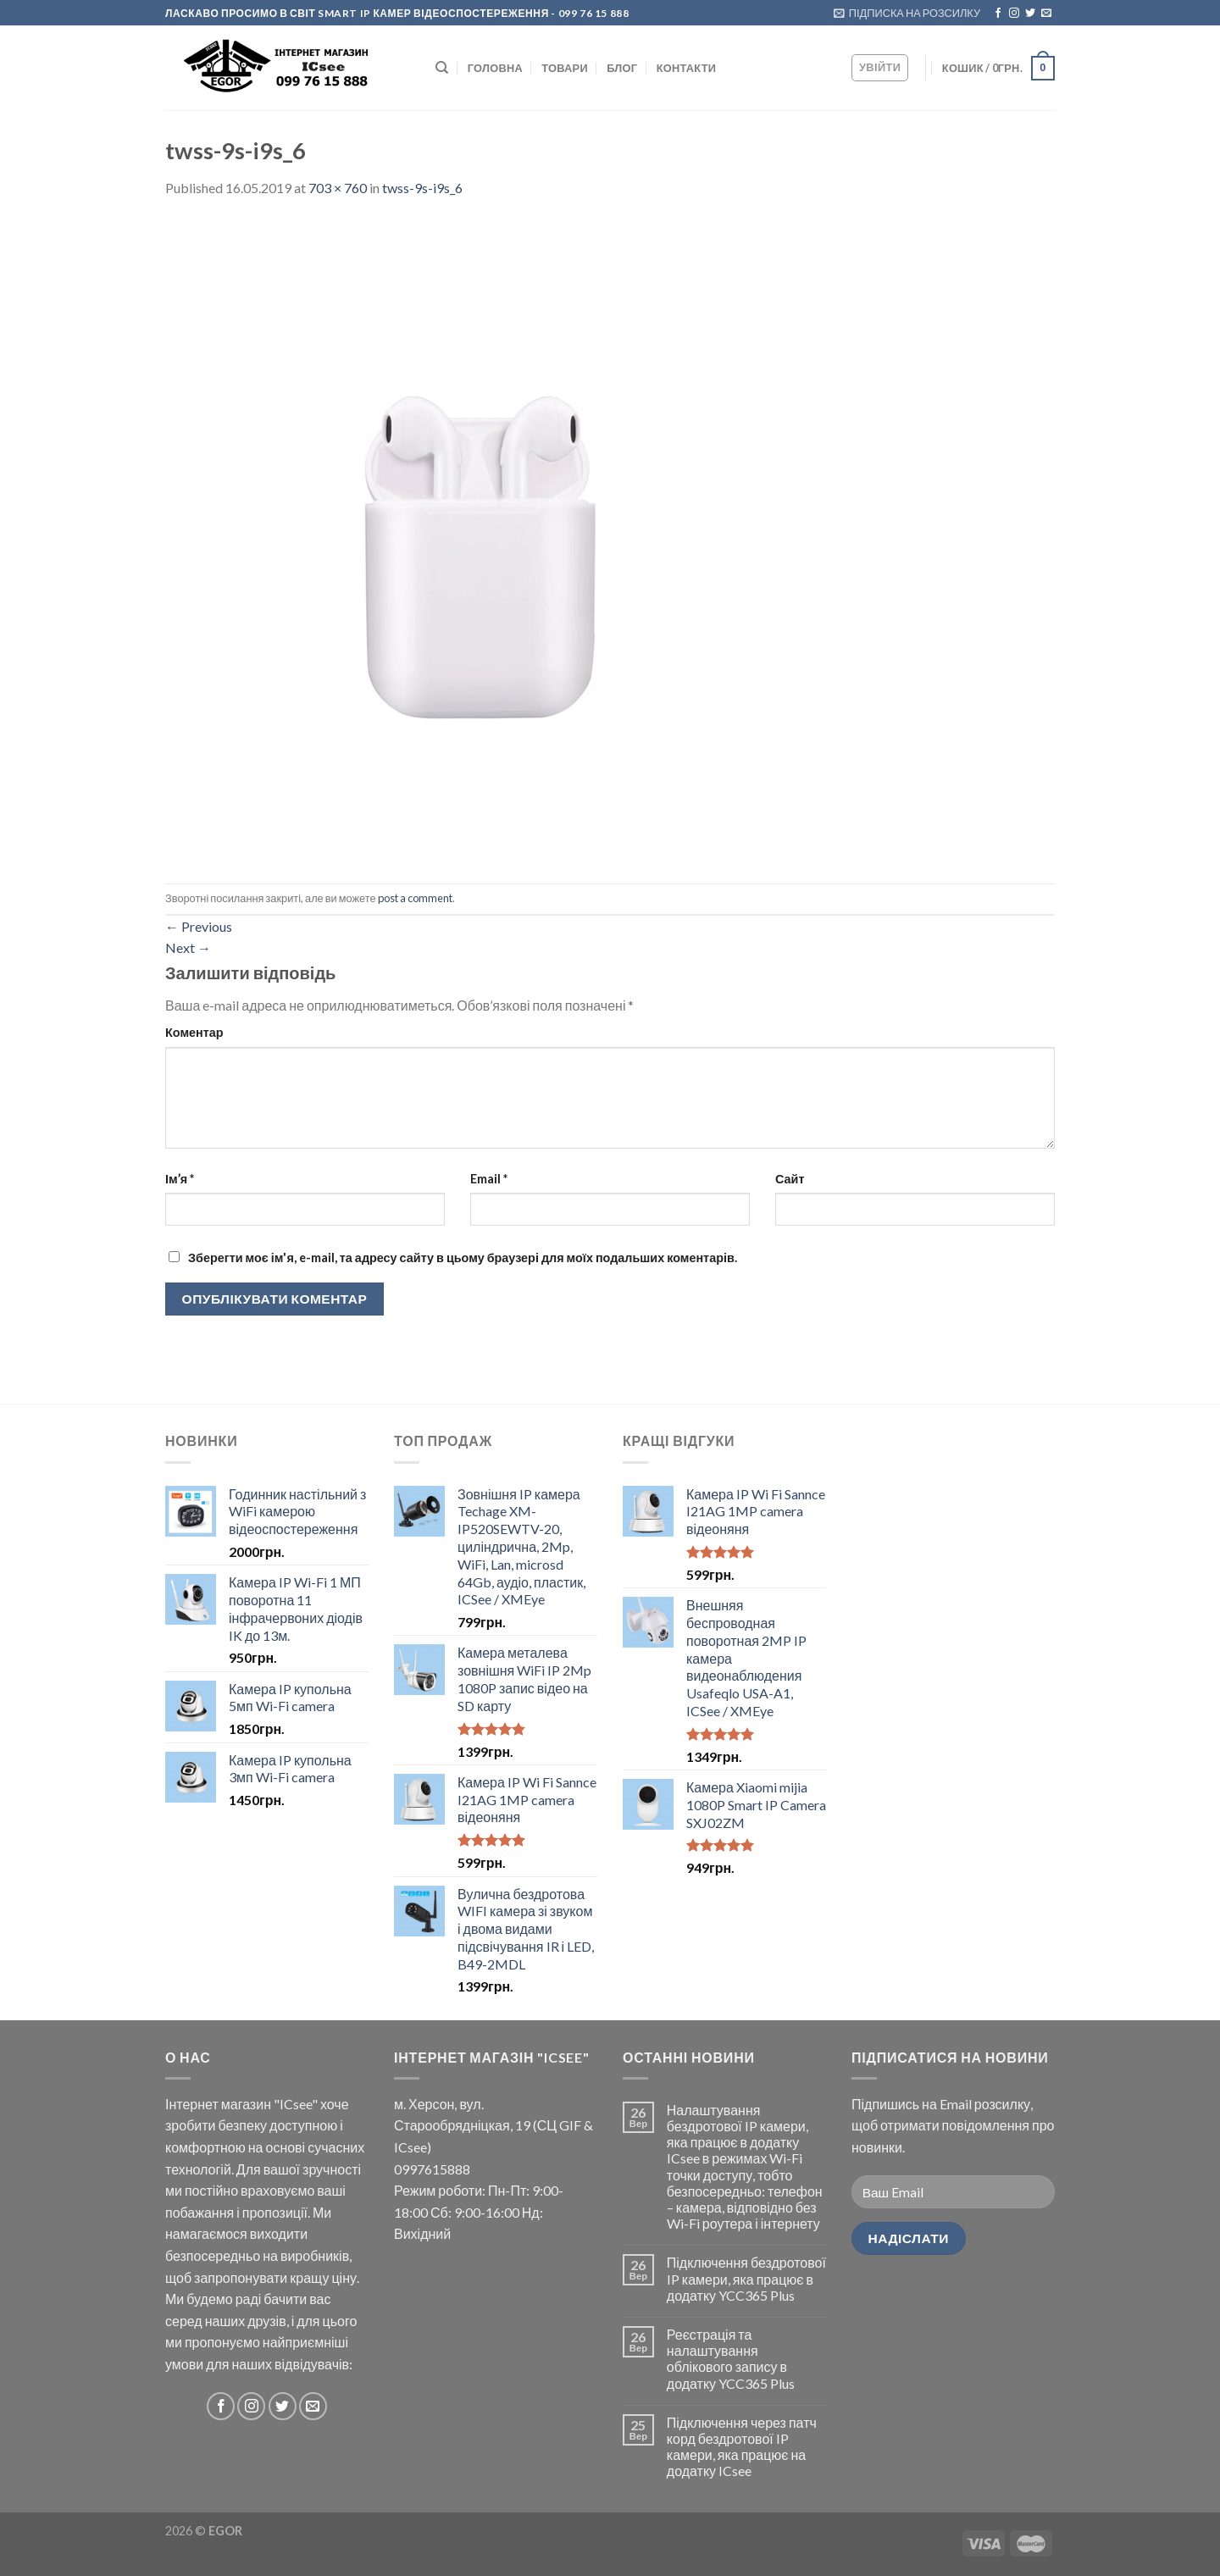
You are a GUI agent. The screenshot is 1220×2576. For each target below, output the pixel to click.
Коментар (194, 1032)
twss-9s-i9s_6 (422, 188)
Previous (198, 926)
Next (188, 947)
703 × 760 (337, 188)
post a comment (415, 898)
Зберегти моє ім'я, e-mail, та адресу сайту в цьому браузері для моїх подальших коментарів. (462, 1257)
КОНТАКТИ (686, 68)
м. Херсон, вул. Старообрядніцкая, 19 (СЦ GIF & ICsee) (493, 2125)
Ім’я (179, 1179)
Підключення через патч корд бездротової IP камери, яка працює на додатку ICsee (742, 2446)
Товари (564, 68)
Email (488, 1179)
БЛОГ (622, 68)
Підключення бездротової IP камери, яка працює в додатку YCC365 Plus (746, 2278)
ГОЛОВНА (495, 68)
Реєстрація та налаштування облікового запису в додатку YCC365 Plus (731, 2358)
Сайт (789, 1179)
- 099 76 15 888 (589, 13)
